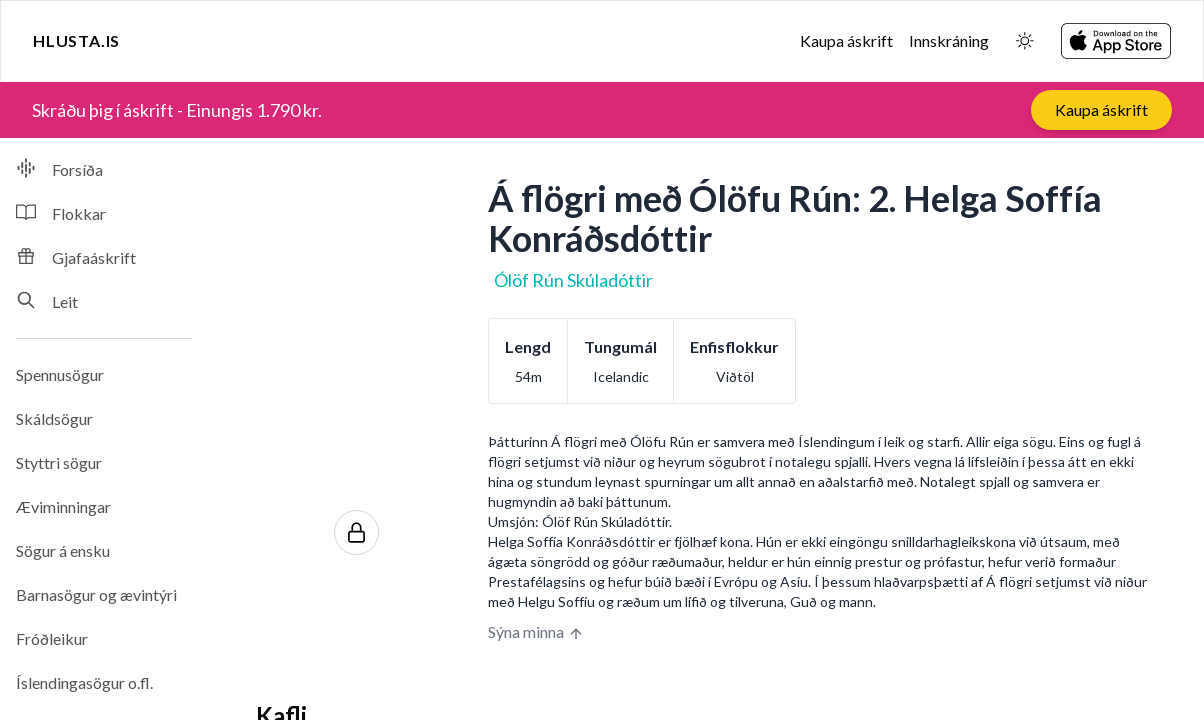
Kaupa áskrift (846, 40)
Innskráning (949, 40)
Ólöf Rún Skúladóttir (573, 280)
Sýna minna (536, 632)
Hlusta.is (76, 40)
